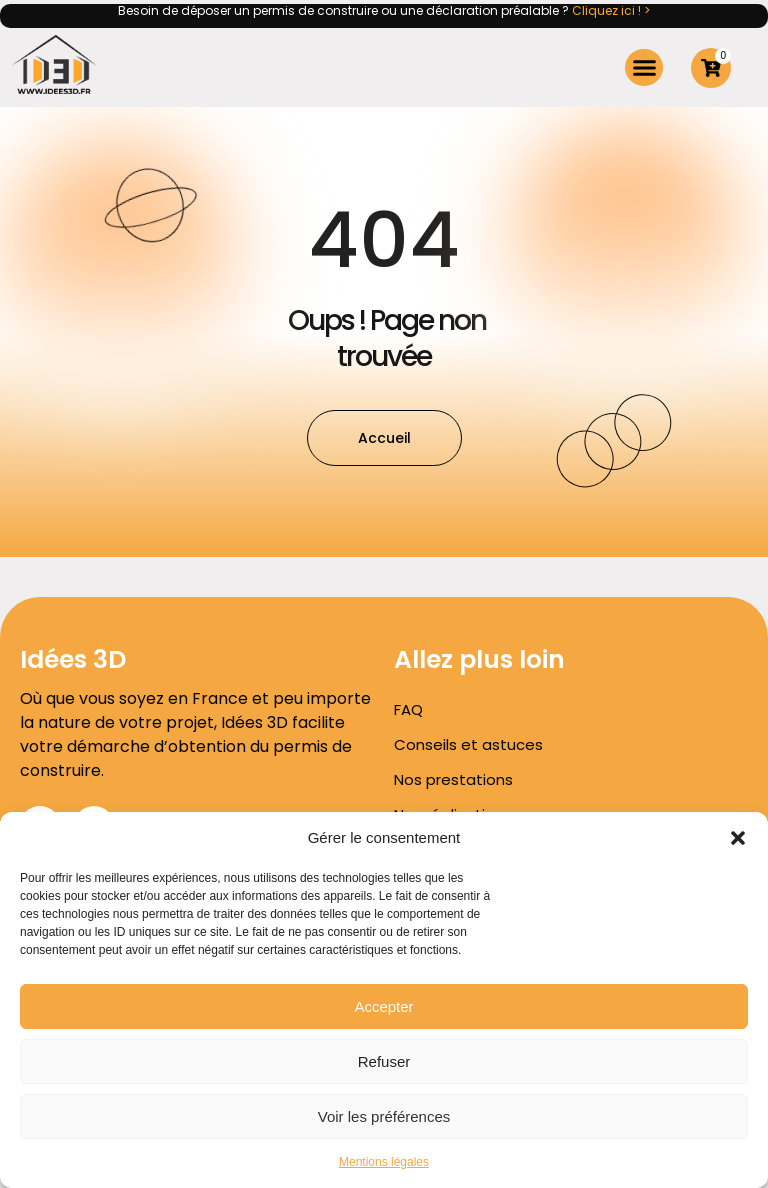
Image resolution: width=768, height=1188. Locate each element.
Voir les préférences (384, 1116)
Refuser (384, 1061)
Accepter (383, 1006)
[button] (738, 838)
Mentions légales (384, 1162)
